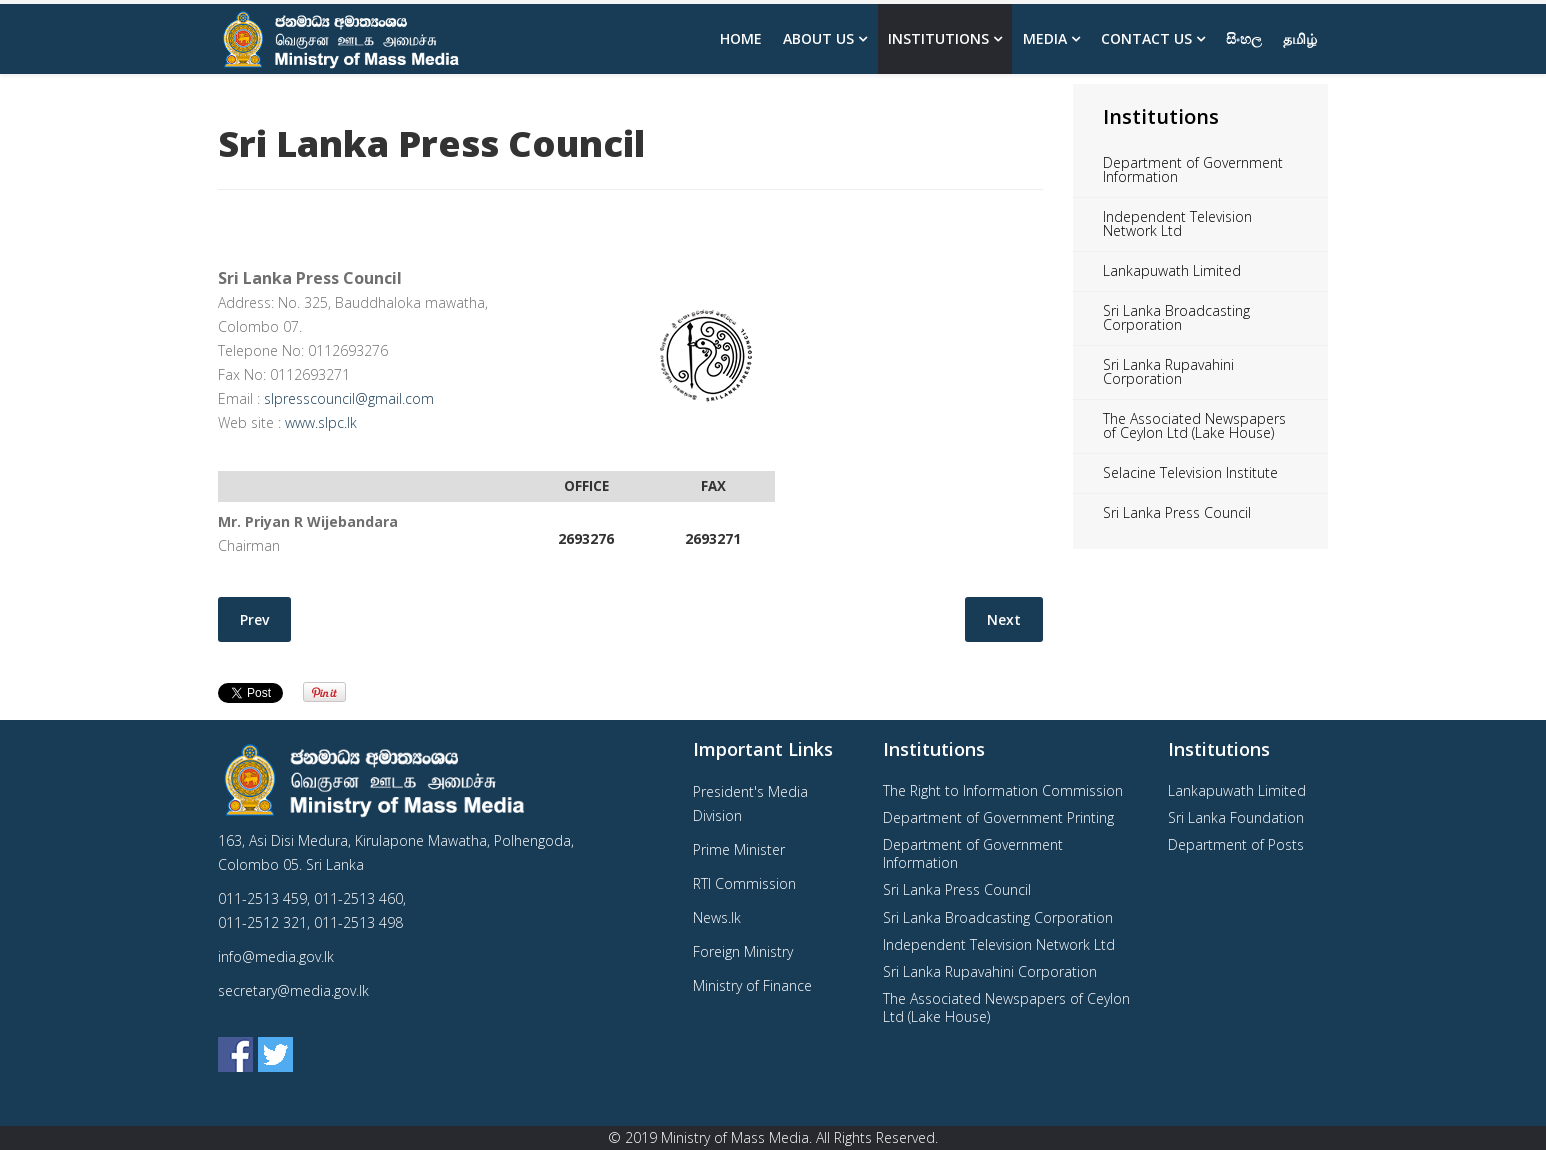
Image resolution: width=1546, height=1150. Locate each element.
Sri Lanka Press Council (1177, 512)
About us (818, 38)
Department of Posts (1236, 844)
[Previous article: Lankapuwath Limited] (254, 619)
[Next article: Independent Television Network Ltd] (1004, 619)
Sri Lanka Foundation (1236, 817)
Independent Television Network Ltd (1177, 223)
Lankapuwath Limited (1172, 270)
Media (1045, 38)
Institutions (938, 38)
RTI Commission (744, 883)
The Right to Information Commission (1003, 790)
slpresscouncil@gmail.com (349, 398)
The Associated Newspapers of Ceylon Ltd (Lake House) (1194, 425)
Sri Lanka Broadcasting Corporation (1176, 317)
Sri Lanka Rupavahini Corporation (1168, 371)
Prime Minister (739, 849)
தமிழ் (1300, 38)
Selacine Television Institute (1190, 472)
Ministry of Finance (752, 985)
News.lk (717, 917)
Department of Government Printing (998, 817)
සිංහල (1244, 38)
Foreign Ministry (743, 951)
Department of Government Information (1193, 169)
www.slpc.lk (321, 422)
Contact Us (1146, 38)
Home (741, 38)
